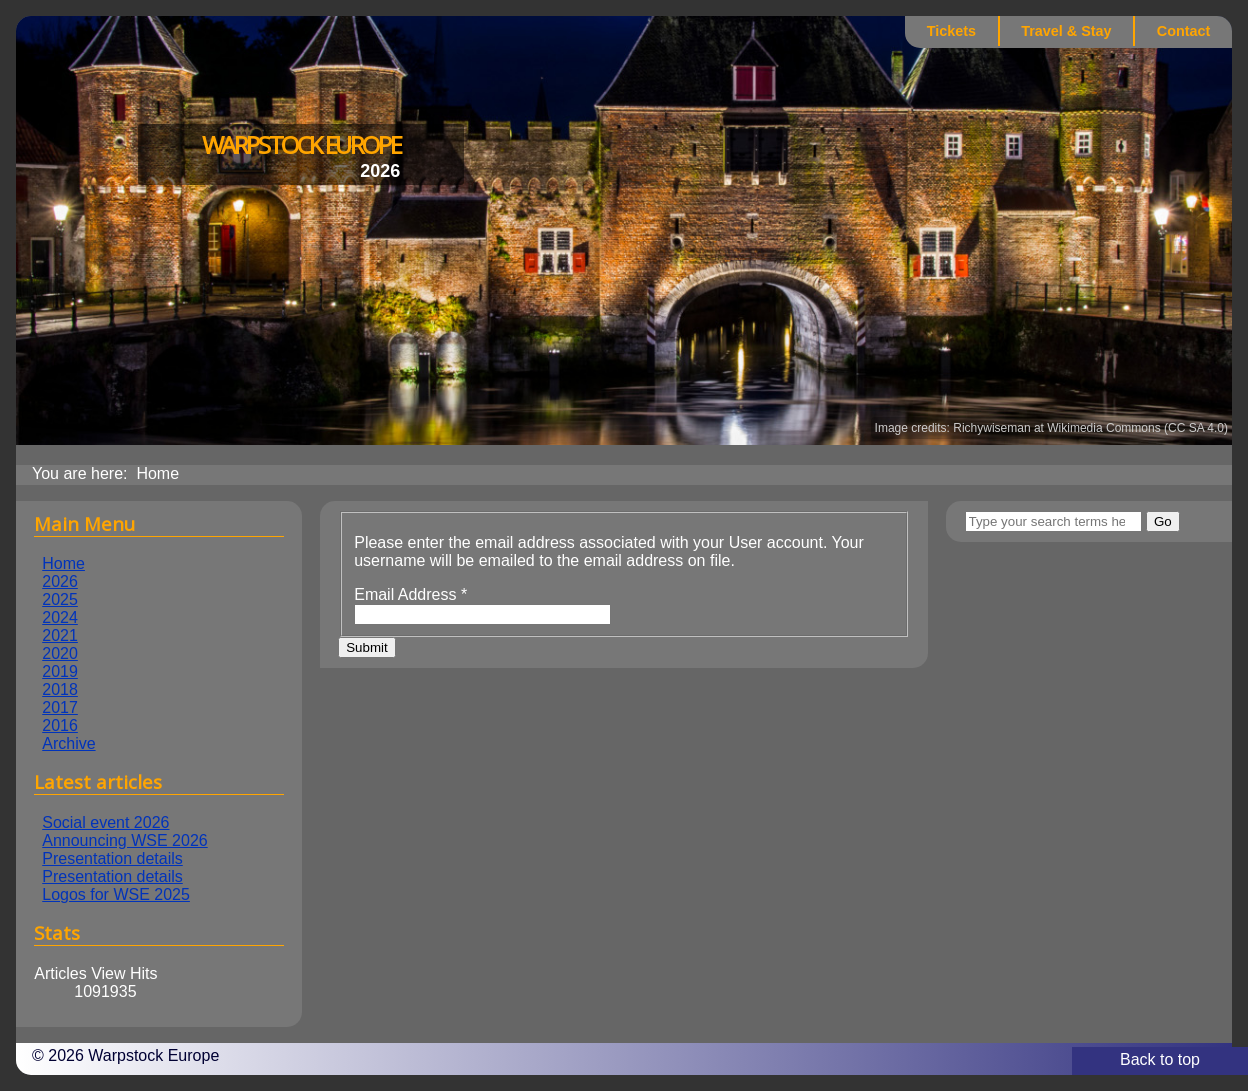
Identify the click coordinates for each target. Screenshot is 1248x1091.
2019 (60, 671)
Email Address (410, 594)
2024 (60, 617)
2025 (60, 599)
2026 (60, 581)
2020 (60, 653)
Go (1163, 521)
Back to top (1160, 1059)
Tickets (951, 31)
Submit (366, 647)
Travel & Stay (1066, 31)
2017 (60, 707)
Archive (68, 743)
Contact (1184, 31)
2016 (60, 725)
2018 (60, 689)
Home (63, 563)
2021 (60, 635)
